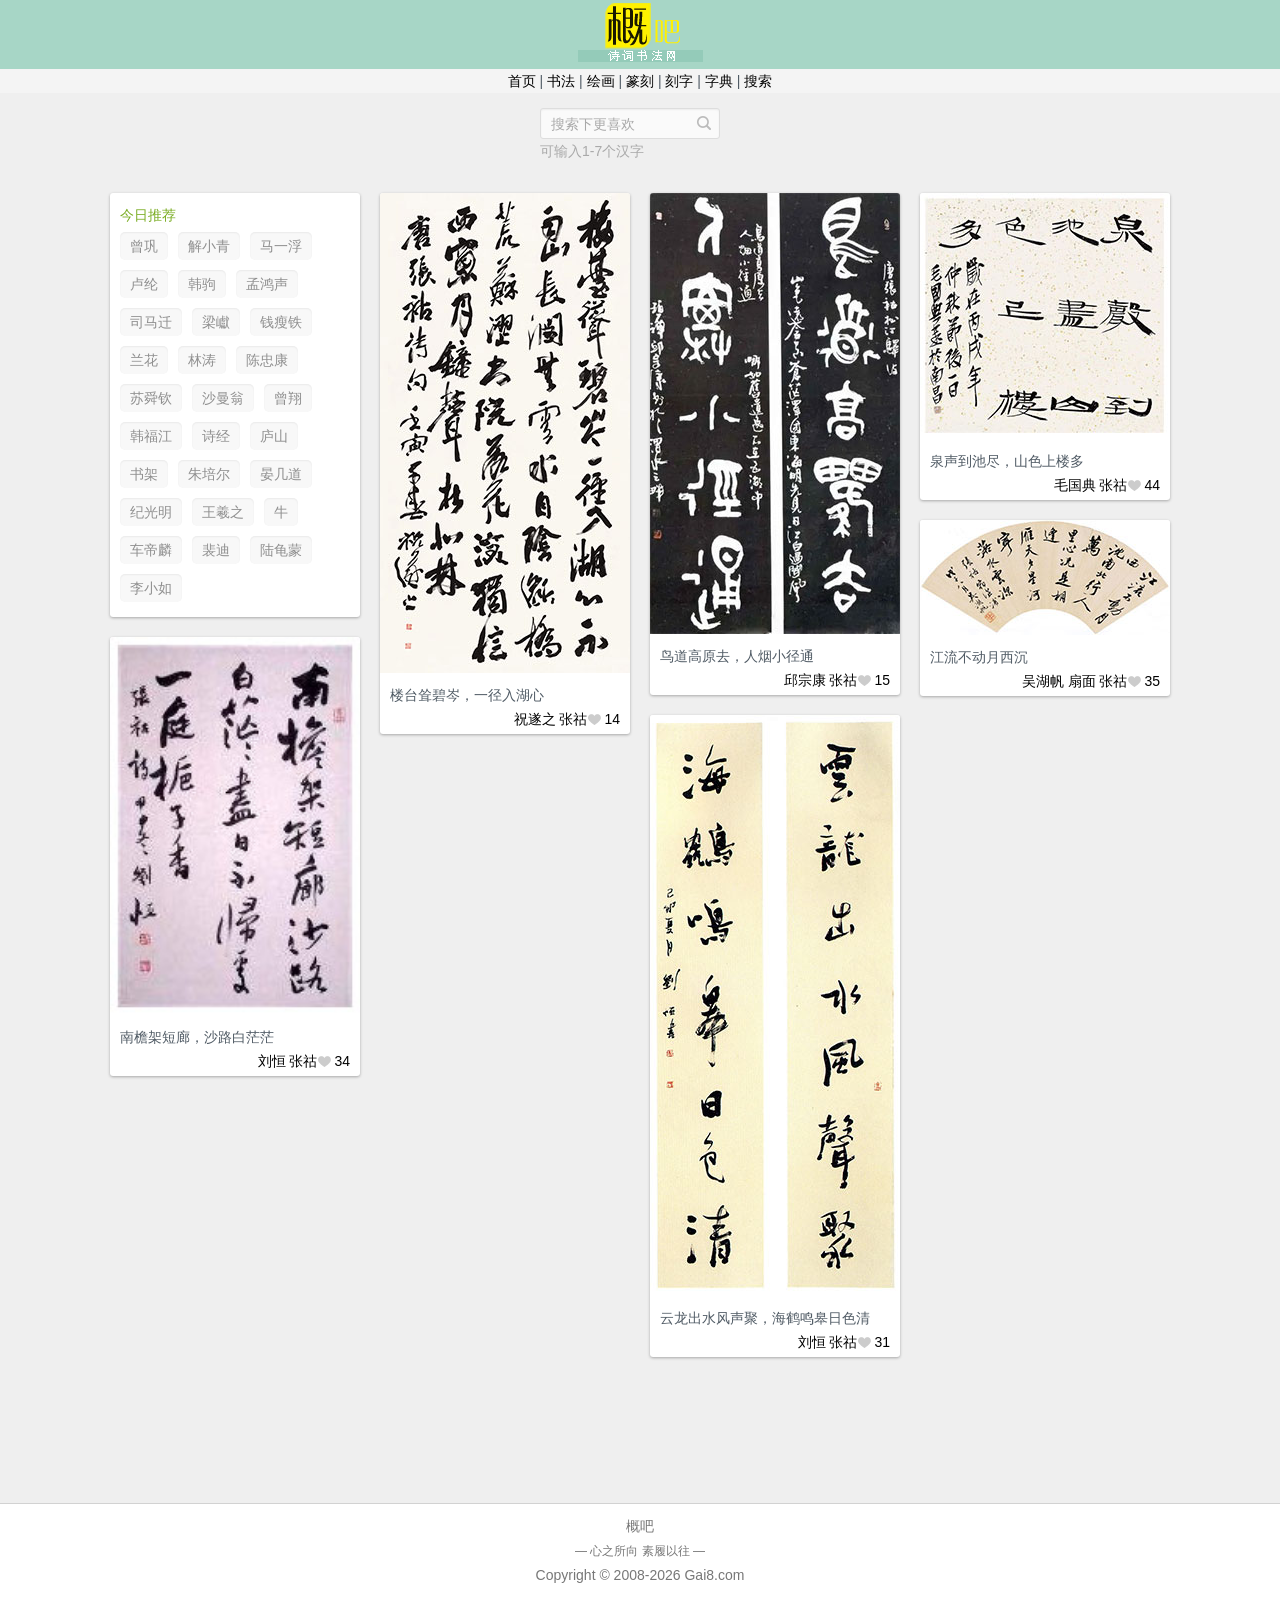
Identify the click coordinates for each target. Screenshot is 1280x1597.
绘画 (601, 81)
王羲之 (223, 512)
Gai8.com (714, 1575)
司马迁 (151, 322)
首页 (522, 81)
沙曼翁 (223, 398)
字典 (719, 81)
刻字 (679, 81)
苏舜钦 (151, 398)
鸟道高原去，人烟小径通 (737, 656)
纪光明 (151, 512)
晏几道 (281, 474)
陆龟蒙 (281, 550)
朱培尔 (209, 474)
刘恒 (272, 1061)
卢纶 (144, 284)
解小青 (209, 246)
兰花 (144, 360)
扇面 (1082, 681)
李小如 (151, 588)
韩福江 (151, 436)
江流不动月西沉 (979, 657)
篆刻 (640, 81)
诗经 (216, 436)
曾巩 (144, 246)
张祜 (573, 719)
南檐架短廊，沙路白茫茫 (197, 1037)
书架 (144, 474)
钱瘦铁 (281, 322)
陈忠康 (267, 360)
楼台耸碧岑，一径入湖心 (467, 695)
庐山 (274, 436)
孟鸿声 (267, 284)
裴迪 (216, 550)
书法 (561, 81)
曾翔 (288, 398)
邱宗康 (805, 680)
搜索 (758, 81)
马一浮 (281, 246)
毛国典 (1075, 485)
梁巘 (216, 322)
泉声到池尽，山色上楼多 (1007, 461)
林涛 (202, 360)
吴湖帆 (1043, 681)
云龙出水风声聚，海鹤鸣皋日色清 (765, 1318)
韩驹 (202, 284)
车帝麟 (151, 550)
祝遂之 (535, 719)
